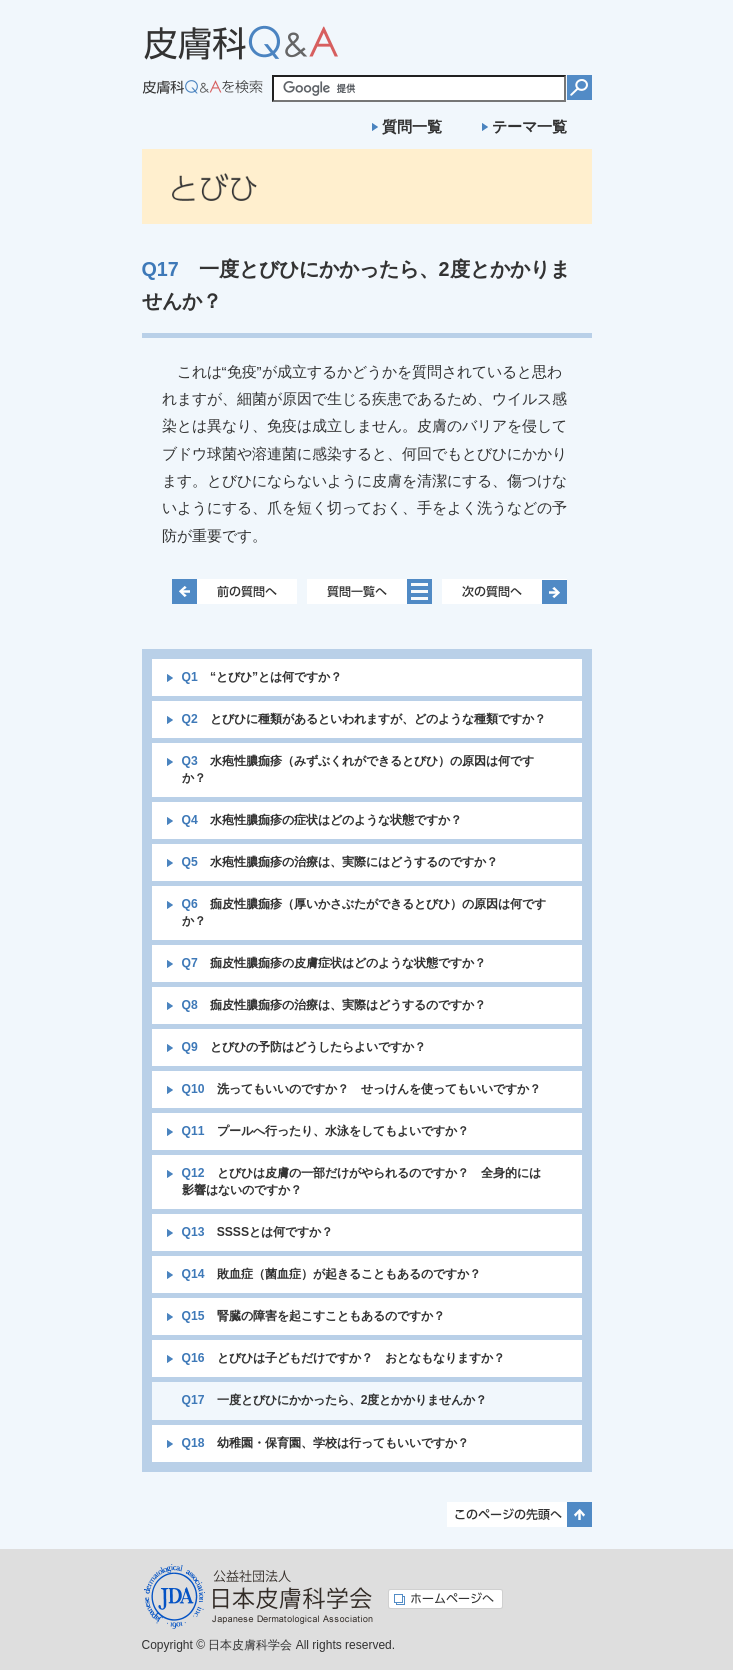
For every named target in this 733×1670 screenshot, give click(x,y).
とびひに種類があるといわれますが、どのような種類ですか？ (364, 719)
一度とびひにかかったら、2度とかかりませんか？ (335, 1400)
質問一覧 (412, 126)
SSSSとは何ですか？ (258, 1232)
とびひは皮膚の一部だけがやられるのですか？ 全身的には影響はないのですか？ (361, 1181)
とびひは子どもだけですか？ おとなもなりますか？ (343, 1358)
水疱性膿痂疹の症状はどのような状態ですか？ (322, 820)
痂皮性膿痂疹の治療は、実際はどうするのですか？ (334, 1005)
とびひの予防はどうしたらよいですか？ (304, 1047)
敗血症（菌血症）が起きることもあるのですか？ (331, 1274)
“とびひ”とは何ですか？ (262, 677)
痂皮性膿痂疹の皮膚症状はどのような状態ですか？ (334, 963)
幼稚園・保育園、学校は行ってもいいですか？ (325, 1443)
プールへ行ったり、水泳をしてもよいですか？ (325, 1131)
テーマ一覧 (529, 126)
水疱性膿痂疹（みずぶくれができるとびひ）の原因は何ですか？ (358, 769)
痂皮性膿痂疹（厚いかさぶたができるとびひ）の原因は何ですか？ (364, 912)
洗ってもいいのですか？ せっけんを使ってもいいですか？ (361, 1089)
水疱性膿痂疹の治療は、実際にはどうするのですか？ (340, 862)
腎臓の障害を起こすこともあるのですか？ (313, 1316)
